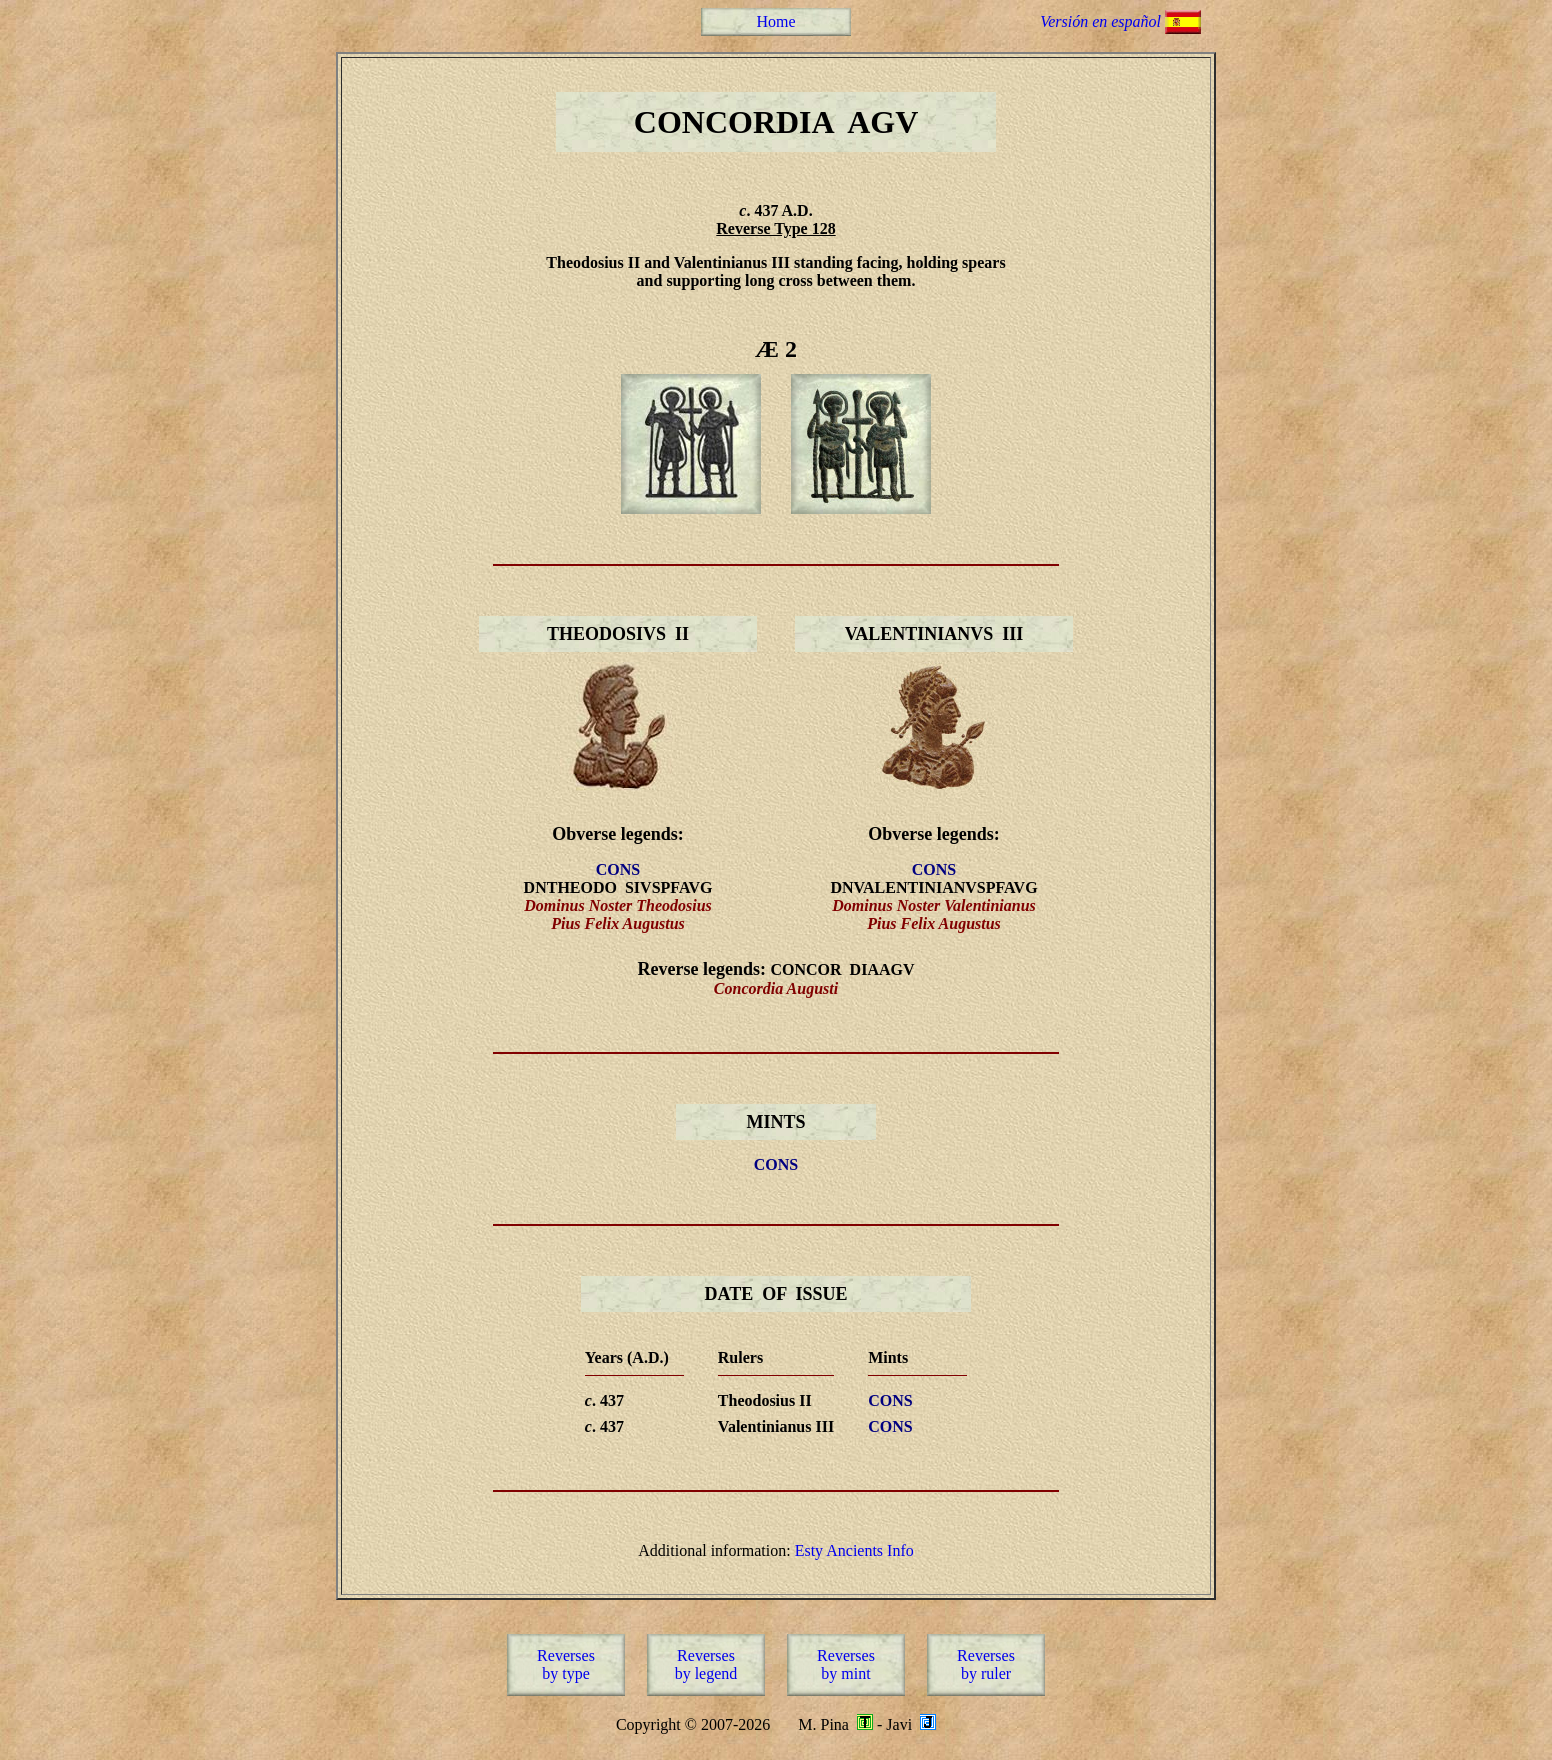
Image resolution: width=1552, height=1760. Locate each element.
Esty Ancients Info (854, 1550)
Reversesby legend (706, 1664)
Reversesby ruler (986, 1664)
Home (775, 21)
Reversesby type (566, 1664)
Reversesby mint (846, 1664)
